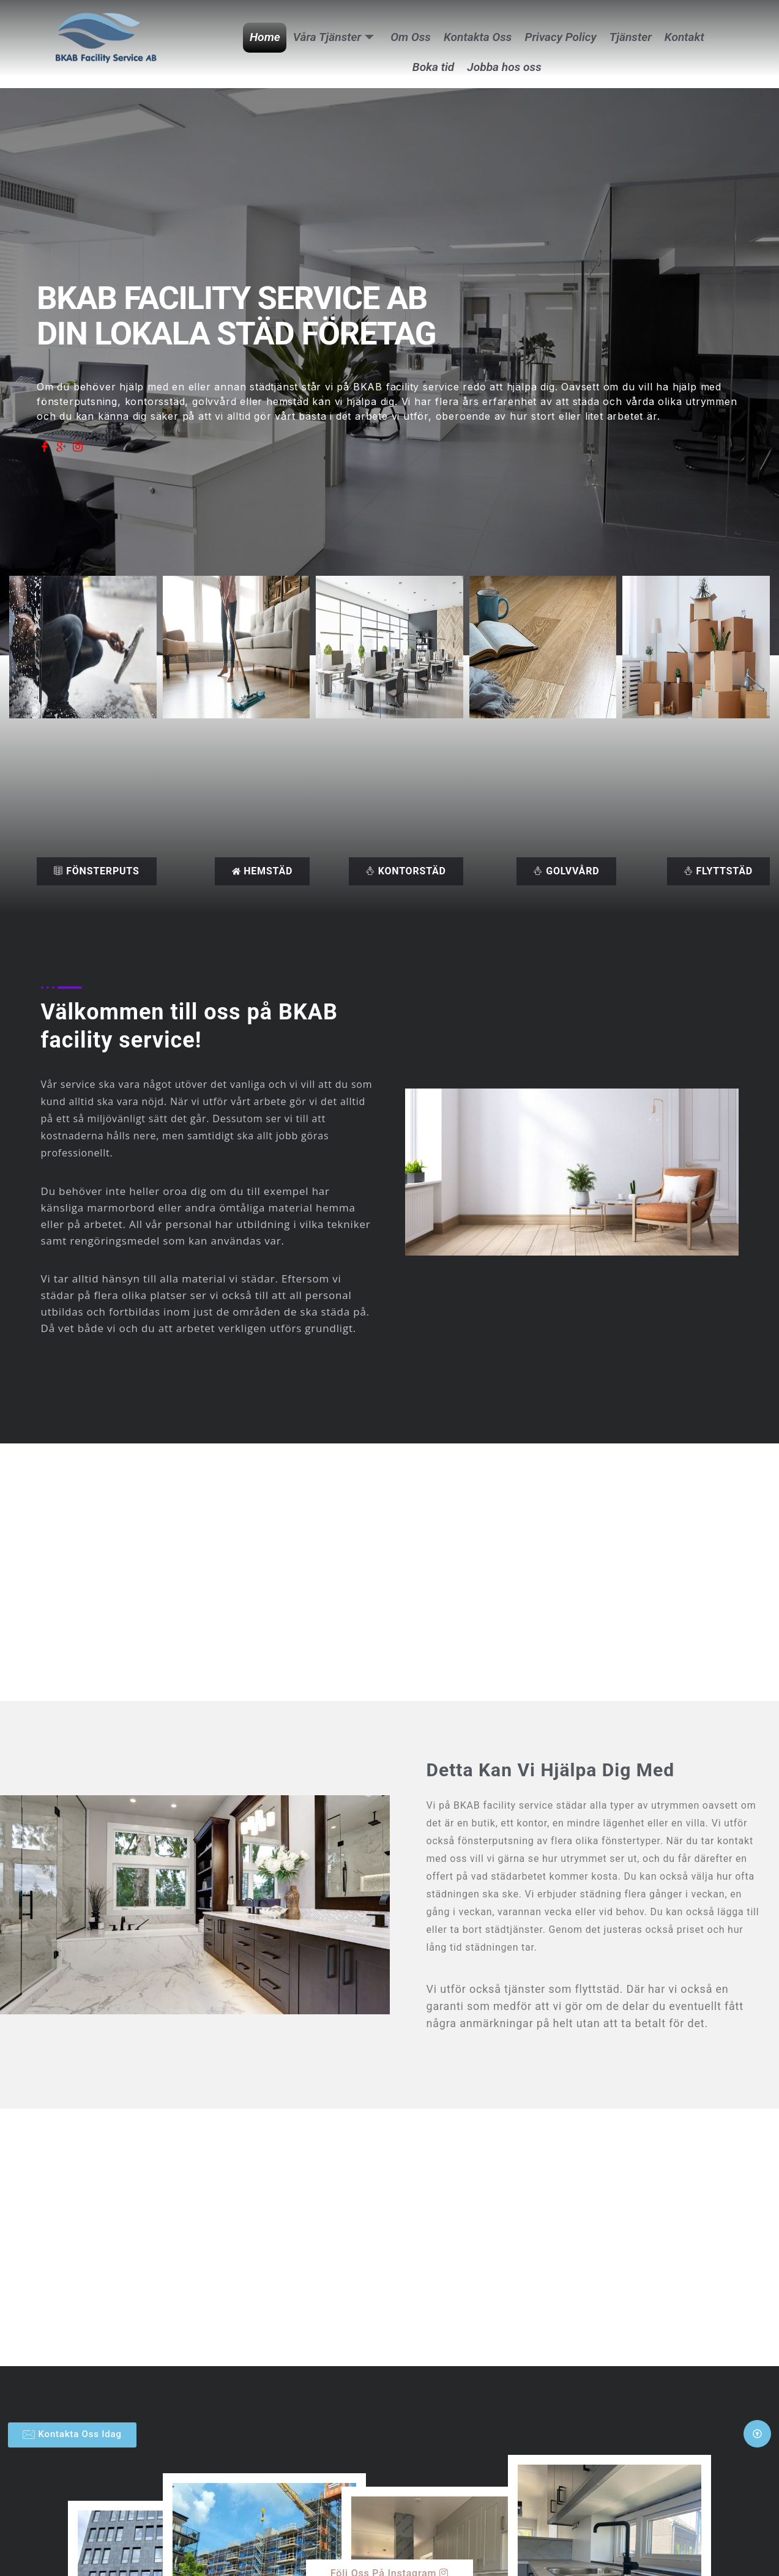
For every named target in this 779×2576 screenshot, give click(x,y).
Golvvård (566, 871)
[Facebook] (45, 447)
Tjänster (629, 37)
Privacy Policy (559, 37)
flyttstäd (718, 871)
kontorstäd (406, 871)
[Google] (61, 447)
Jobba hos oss (504, 67)
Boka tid (433, 67)
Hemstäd (262, 871)
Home (267, 37)
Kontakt (683, 37)
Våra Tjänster (334, 37)
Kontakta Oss (478, 37)
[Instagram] (78, 447)
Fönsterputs (96, 871)
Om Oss (411, 37)
